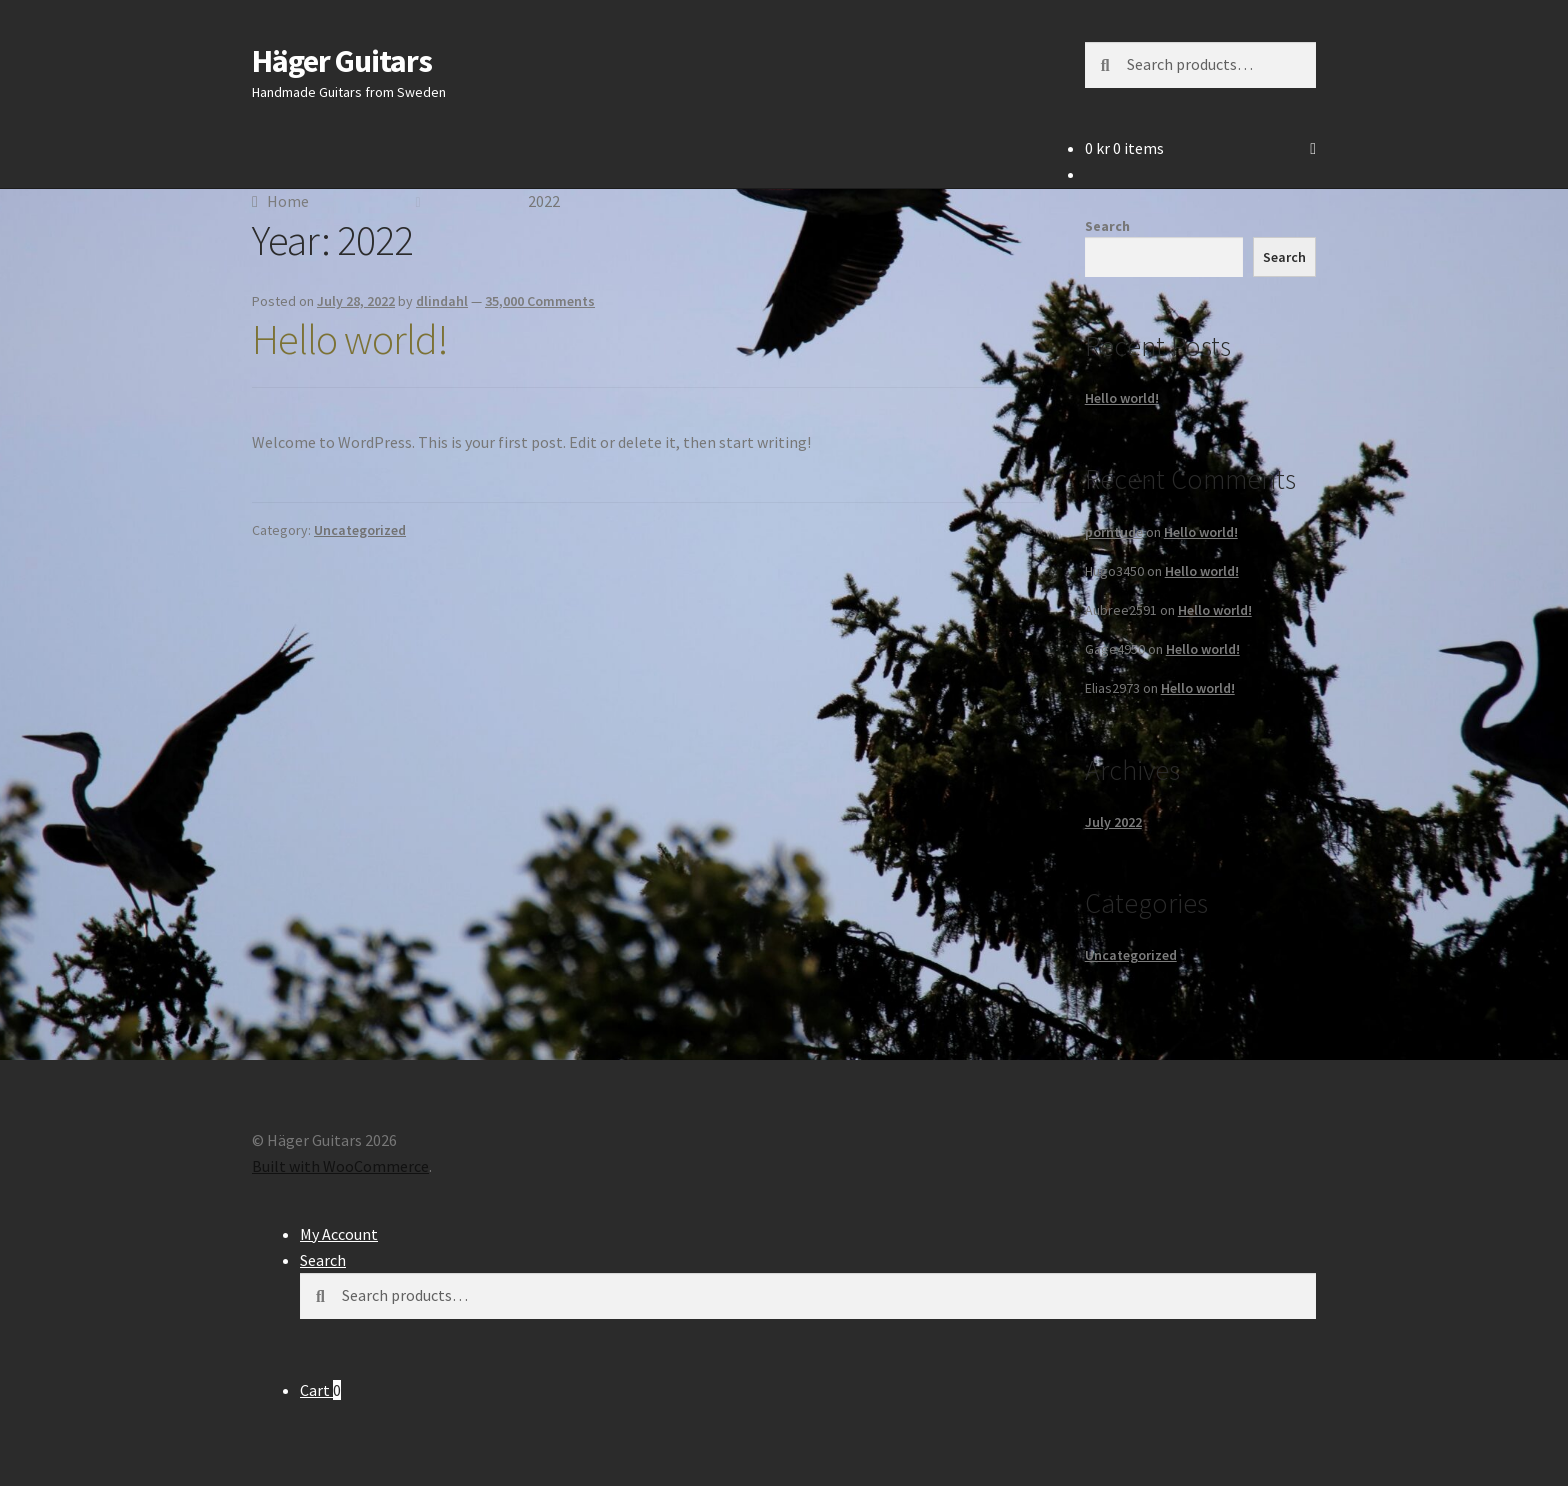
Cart (320, 1390)
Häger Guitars (342, 61)
